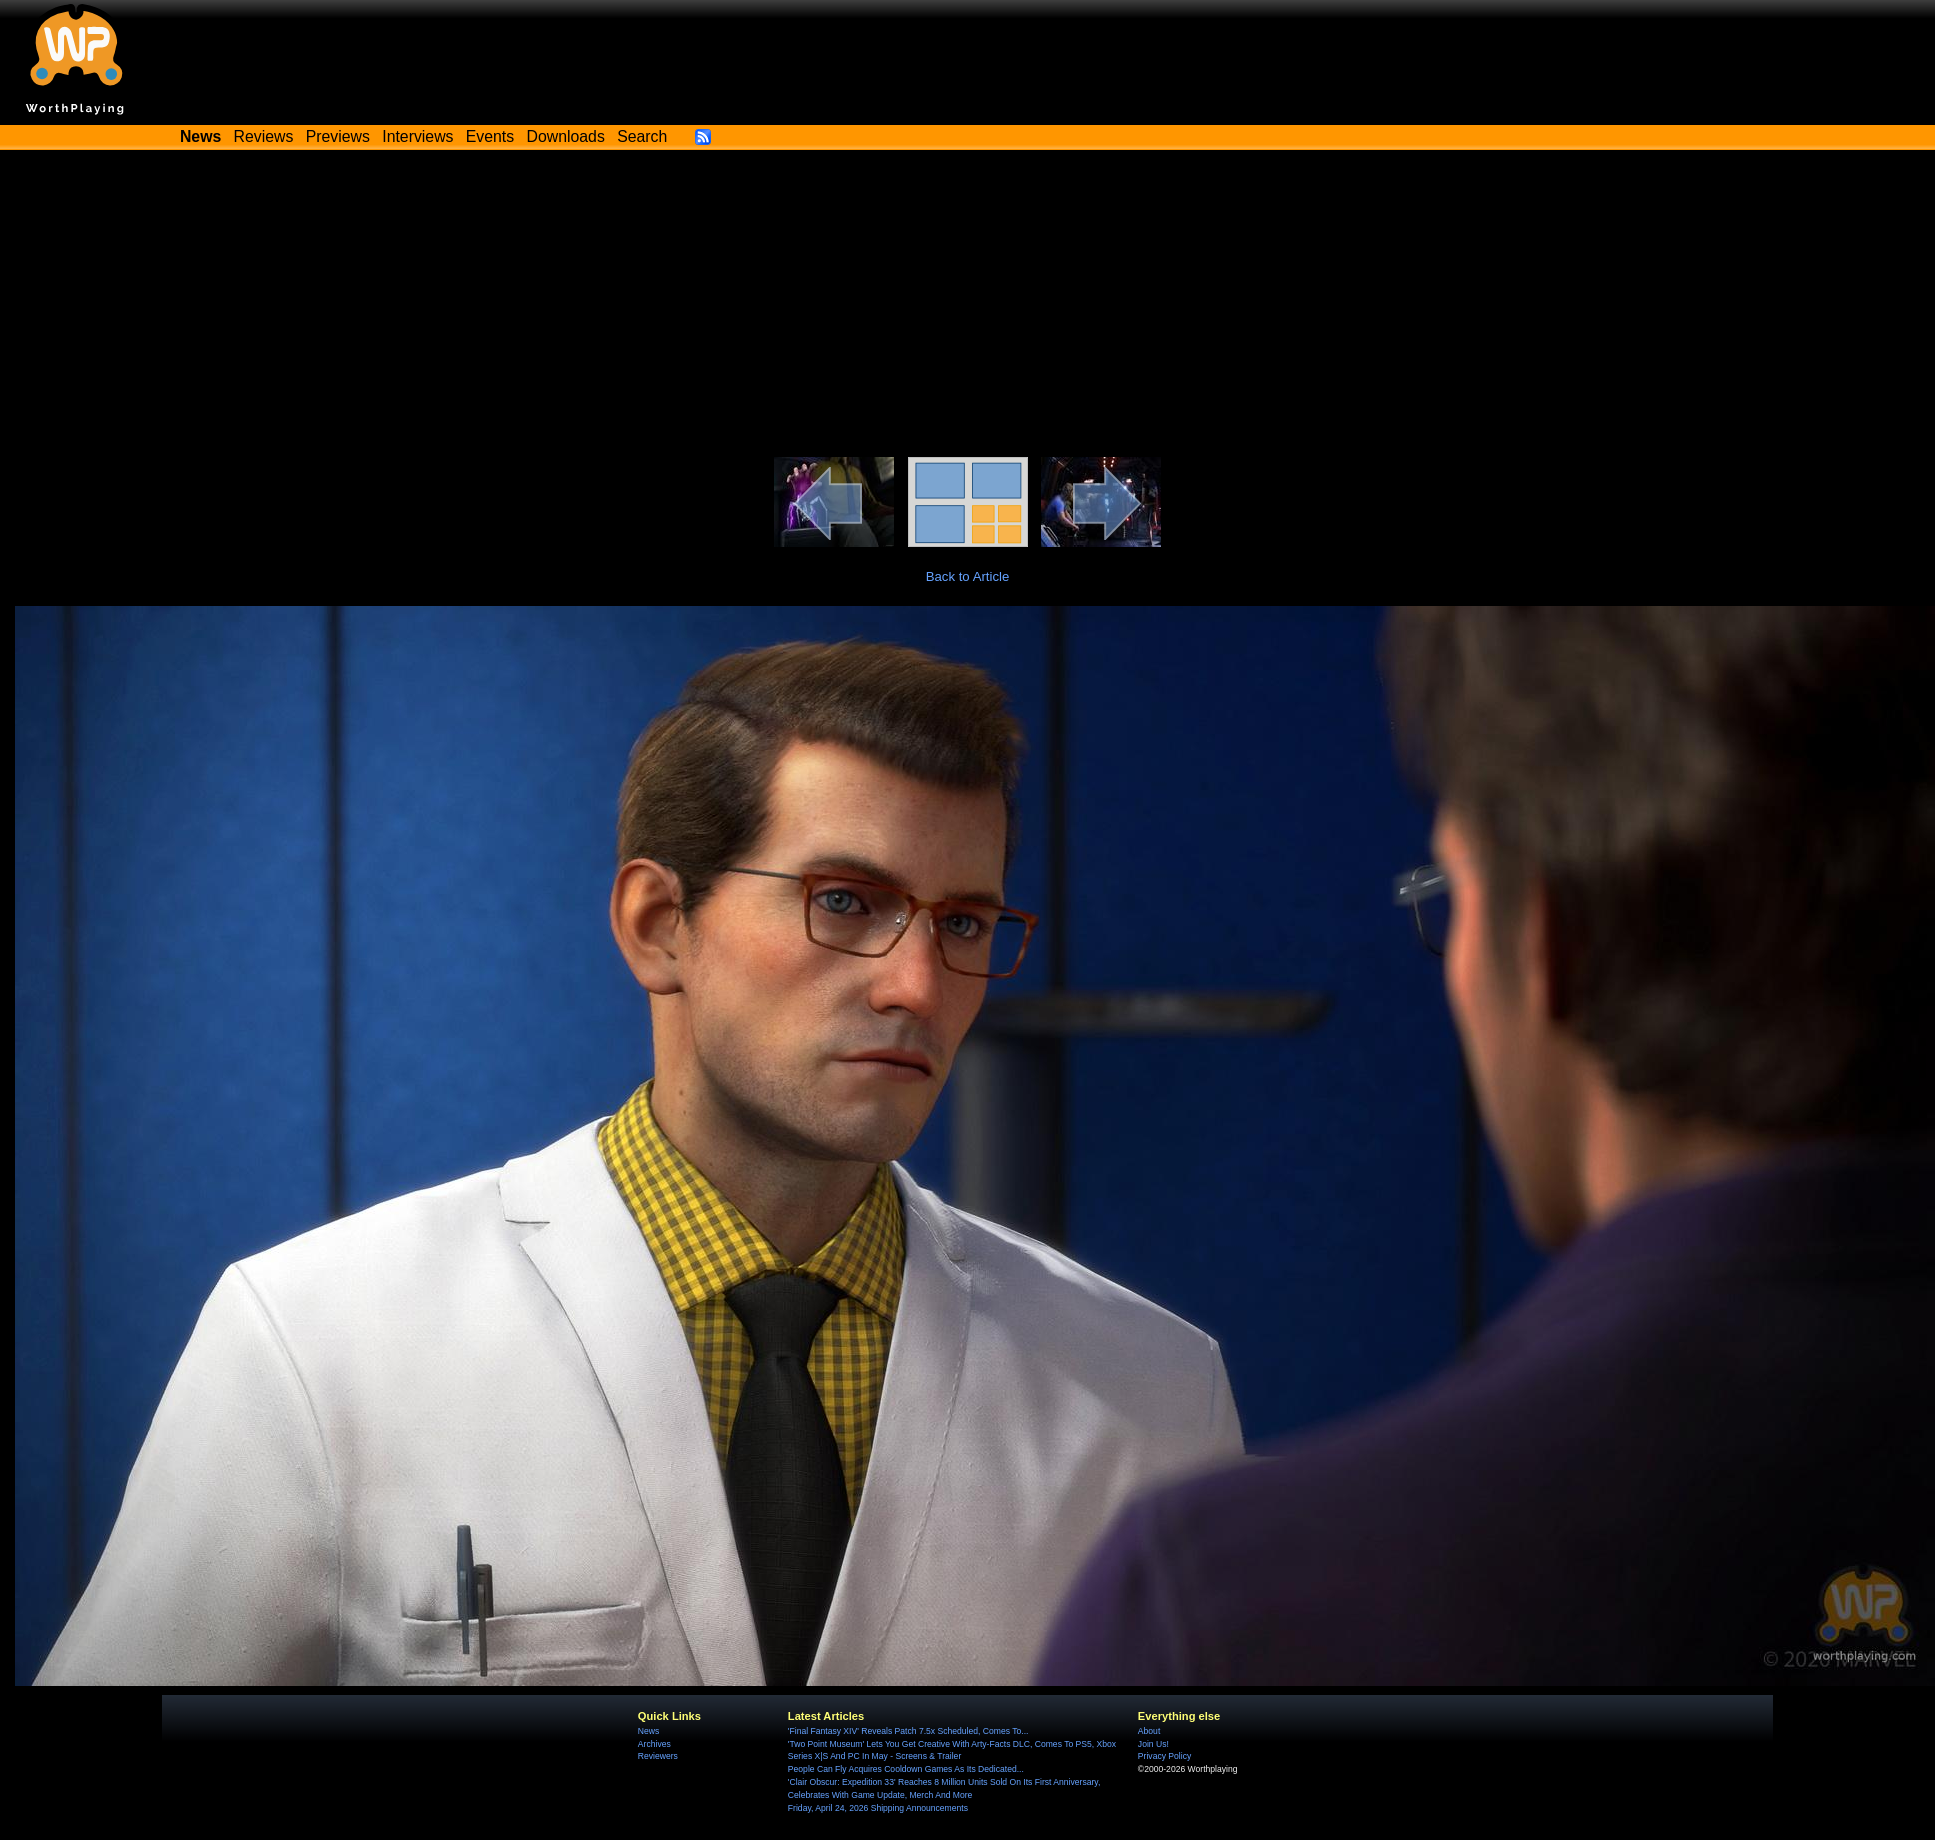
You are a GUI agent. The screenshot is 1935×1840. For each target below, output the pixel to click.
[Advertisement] (968, 307)
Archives (654, 1744)
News (648, 1731)
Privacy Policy (1164, 1756)
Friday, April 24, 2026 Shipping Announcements (878, 1808)
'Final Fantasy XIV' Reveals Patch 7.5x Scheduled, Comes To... (908, 1731)
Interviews (417, 136)
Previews (338, 136)
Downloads (566, 136)
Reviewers (658, 1756)
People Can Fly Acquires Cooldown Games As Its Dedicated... (906, 1769)
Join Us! (1153, 1744)
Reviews (264, 136)
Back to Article (968, 576)
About (1149, 1731)
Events (490, 136)
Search (642, 136)
